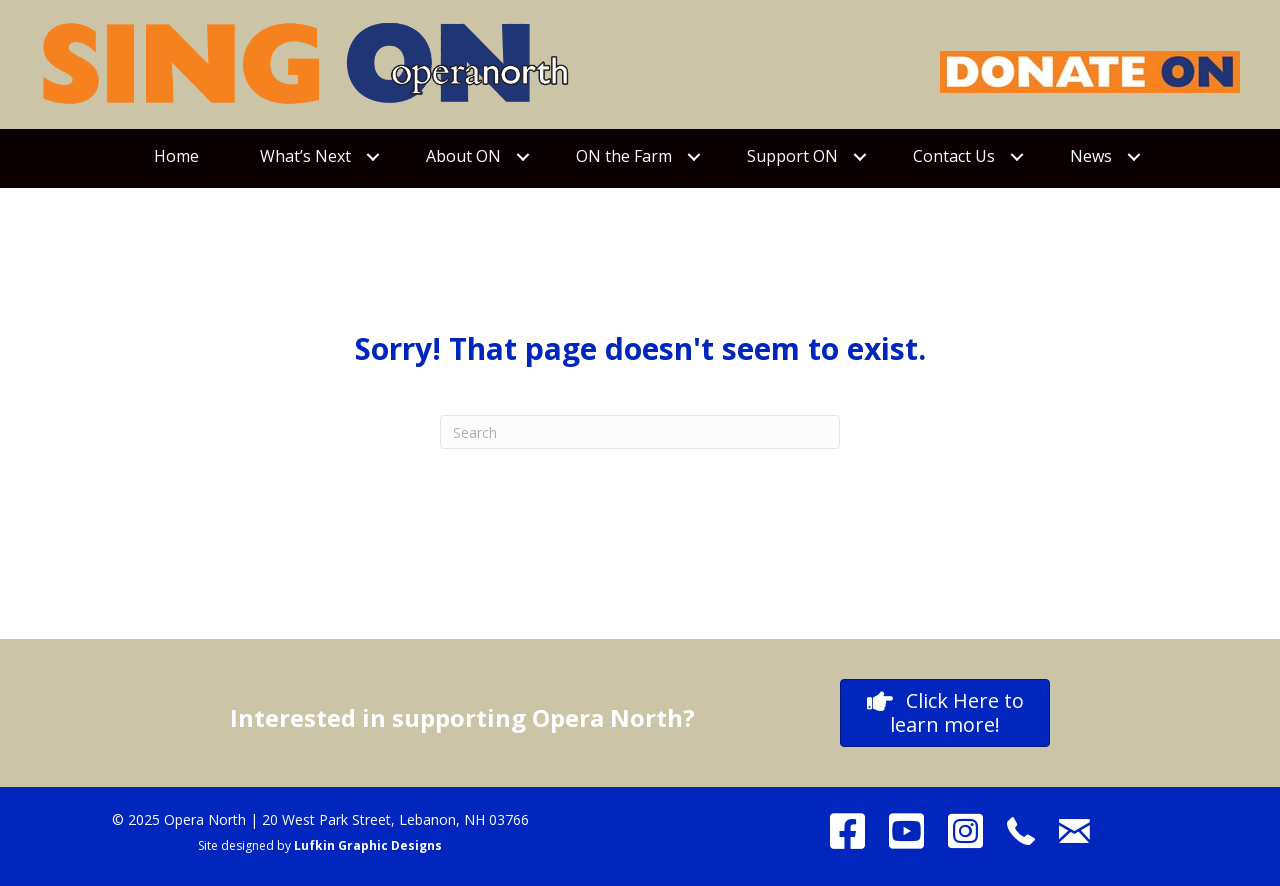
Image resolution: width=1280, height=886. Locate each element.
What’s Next (305, 156)
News (1091, 156)
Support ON (792, 156)
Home (176, 156)
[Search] (640, 432)
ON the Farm (624, 156)
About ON (463, 156)
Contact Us (954, 156)
